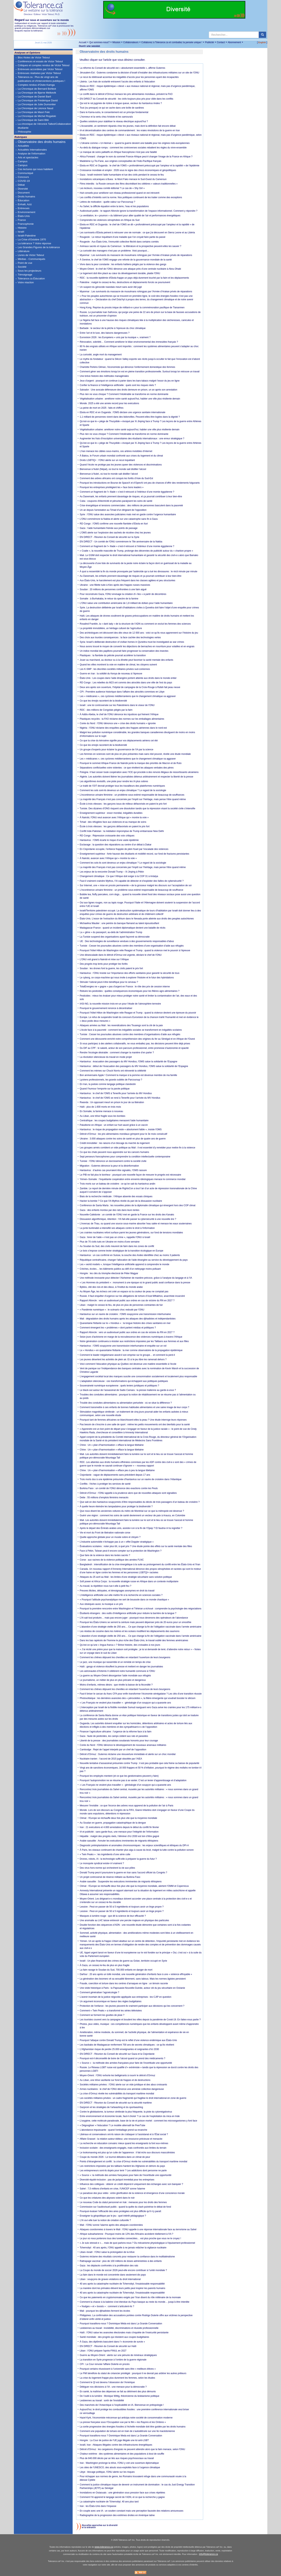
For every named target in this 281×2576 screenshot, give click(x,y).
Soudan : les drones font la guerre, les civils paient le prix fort (111, 968)
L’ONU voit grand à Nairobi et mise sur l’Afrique (104, 959)
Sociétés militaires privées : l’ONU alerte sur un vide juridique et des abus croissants (123, 2084)
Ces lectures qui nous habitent (35, 169)
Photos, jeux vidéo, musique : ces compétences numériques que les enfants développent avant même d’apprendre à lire (139, 2026)
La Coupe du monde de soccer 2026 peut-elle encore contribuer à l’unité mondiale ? (123, 2270)
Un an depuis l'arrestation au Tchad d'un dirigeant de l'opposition (113, 510)
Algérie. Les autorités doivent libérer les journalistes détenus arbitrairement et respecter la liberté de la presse (136, 776)
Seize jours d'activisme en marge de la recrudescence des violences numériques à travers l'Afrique (131, 1336)
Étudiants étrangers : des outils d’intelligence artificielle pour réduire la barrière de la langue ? (128, 1613)
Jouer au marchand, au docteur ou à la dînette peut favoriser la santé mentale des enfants (126, 660)
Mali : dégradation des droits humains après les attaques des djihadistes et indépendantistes (128, 1318)
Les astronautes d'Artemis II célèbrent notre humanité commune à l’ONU (117, 1671)
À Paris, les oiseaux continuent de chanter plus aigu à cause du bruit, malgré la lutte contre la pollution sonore (137, 1850)
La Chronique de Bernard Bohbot (37, 88)
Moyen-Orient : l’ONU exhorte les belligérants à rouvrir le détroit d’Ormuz (117, 2075)
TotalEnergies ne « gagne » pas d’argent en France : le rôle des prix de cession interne (125, 986)
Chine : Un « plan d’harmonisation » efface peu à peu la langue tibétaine (117, 1470)
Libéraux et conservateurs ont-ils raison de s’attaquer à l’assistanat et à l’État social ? (124, 2134)
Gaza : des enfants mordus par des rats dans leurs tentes (110, 1210)
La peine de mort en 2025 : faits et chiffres (102, 407)
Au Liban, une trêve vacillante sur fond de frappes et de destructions (115, 2080)
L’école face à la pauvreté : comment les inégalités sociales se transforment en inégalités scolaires (131, 1030)
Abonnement (234, 42)
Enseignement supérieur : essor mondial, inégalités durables (111, 813)
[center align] (262, 34)
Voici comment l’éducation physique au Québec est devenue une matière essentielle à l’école (128, 1364)
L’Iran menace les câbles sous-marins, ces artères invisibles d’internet (116, 451)
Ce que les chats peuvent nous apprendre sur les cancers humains (114, 1152)
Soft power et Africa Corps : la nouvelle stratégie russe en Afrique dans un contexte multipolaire (129, 1581)
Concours (23, 177)
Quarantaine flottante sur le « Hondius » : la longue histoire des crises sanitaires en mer (125, 1323)
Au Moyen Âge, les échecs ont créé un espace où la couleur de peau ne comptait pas (124, 1291)
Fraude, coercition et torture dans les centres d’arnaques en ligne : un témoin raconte (124, 1983)
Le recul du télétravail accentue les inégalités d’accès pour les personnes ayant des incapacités (129, 77)
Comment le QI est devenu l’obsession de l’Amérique (107, 2382)
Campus (23, 161)
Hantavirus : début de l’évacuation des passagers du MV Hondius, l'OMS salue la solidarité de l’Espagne (134, 1066)
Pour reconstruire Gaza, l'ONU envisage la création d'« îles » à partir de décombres (123, 594)
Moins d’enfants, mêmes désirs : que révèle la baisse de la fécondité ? (116, 1684)
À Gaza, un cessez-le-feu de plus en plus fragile (105, 1965)
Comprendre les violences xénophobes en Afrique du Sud (110, 220)
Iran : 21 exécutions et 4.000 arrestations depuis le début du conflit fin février (119, 1827)
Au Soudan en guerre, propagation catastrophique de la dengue (113, 1822)
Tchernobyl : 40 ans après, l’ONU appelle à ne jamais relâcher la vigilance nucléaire (123, 2247)
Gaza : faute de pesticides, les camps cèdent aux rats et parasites (114, 1736)
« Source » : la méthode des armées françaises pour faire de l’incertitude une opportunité (126, 2063)
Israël (21, 231)
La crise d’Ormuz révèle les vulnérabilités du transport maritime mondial (117, 2093)
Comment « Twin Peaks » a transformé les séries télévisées (111, 2010)
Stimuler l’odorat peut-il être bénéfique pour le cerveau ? (109, 982)
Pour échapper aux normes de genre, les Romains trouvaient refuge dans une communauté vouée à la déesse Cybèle (133, 2478)
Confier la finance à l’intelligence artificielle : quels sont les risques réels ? (118, 385)
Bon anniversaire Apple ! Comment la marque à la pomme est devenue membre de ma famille (128, 1075)
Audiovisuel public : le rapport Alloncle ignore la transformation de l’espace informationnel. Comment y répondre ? (138, 210)
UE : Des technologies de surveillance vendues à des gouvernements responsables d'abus (127, 941)
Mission (116, 42)
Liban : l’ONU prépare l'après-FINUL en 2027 (103, 2350)
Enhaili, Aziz (25, 204)
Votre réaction (26, 282)
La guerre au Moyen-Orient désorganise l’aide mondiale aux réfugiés (115, 1675)
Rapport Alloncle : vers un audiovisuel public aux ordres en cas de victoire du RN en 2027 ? (127, 1300)
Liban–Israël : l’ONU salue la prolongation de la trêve (107, 2252)
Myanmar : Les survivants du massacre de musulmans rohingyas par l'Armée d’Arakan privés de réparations (136, 255)
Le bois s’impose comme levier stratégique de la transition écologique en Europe (121, 1250)
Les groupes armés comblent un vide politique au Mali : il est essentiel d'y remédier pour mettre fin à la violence (137, 1147)
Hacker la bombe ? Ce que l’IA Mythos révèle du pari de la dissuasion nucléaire (121, 1201)
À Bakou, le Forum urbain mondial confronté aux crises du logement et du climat (121, 455)
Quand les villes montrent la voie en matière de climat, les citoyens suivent (118, 664)
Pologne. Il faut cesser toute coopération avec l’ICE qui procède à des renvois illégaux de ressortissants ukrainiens (139, 772)
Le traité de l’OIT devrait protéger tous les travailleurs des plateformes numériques (122, 785)
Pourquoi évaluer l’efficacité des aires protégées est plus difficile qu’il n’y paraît (120, 2211)
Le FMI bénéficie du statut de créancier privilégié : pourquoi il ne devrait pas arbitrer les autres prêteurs (133, 2373)
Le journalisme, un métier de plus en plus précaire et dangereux (113, 1680)
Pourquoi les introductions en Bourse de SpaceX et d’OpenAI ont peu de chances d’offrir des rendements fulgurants (140, 482)
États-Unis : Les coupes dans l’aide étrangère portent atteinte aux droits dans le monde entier (128, 678)
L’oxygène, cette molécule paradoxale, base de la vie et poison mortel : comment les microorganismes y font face (138, 2120)
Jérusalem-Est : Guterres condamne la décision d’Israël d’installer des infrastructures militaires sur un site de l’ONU (139, 72)
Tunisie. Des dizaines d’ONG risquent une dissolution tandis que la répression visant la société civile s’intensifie (137, 808)
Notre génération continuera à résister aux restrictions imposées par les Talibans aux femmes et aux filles (134, 1341)
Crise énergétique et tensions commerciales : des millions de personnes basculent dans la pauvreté (131, 505)
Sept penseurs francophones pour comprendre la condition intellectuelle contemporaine (125, 1156)
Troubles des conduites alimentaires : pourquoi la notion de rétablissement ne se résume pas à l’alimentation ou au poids (138, 1396)
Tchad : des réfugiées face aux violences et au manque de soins (113, 822)
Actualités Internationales (32, 149)
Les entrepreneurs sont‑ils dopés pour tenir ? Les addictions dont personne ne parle (123, 2170)
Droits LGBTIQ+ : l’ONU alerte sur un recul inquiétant (107, 460)
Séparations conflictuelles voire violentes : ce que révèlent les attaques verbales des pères (127, 767)
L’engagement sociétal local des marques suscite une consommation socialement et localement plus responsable (138, 1376)
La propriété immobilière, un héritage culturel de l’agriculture (111, 628)
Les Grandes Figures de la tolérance (39, 247)
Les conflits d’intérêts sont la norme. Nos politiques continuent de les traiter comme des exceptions (131, 197)
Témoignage (25, 274)
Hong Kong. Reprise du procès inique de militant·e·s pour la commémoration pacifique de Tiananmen (132, 307)
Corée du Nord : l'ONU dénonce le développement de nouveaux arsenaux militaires (123, 1745)
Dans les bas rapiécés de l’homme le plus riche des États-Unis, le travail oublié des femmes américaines (134, 1640)
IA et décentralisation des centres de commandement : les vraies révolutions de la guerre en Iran (130, 130)
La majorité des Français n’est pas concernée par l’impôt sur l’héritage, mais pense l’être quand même (133, 799)
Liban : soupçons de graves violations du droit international (110, 2279)
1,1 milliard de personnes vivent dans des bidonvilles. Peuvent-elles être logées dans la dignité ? (130, 416)
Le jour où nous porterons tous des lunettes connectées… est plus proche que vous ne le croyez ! (130, 2238)
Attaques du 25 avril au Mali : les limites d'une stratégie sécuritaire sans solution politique (126, 1577)
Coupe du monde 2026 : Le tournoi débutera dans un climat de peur (115, 2157)
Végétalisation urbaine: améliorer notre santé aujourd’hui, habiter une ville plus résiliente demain (130, 429)
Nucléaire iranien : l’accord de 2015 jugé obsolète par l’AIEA (111, 1758)
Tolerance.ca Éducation (31, 278)
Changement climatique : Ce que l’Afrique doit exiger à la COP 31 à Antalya (119, 876)
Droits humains (26, 196)
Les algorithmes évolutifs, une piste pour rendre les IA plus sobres (114, 781)
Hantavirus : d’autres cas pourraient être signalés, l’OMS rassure (113, 1170)
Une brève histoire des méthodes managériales (104, 376)
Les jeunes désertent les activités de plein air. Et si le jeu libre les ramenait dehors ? (123, 1359)
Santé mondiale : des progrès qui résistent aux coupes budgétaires (114, 2337)
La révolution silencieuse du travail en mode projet (106, 1057)
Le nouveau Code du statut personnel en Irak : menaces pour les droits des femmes (123, 2202)
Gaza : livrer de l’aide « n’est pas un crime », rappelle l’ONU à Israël (115, 1237)
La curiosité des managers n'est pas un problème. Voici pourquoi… (114, 250)
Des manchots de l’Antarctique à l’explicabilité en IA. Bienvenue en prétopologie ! (122, 2405)
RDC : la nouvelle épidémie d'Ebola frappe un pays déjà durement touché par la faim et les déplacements (134, 277)
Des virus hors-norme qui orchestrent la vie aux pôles (107, 1867)
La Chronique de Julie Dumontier (37, 104)
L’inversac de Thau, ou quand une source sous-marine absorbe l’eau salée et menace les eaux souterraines (136, 1223)
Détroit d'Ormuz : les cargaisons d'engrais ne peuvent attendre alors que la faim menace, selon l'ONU (132, 2449)
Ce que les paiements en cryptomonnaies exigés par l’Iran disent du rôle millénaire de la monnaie (130, 2297)
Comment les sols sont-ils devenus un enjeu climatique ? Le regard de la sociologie (123, 790)
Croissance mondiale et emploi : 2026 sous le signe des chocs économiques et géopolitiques (128, 170)
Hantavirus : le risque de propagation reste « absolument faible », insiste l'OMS (121, 1129)
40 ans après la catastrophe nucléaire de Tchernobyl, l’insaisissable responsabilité (122, 2283)
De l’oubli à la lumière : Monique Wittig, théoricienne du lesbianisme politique (119, 2396)
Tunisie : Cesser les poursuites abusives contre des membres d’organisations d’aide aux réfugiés (130, 1034)
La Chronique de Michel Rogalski (37, 116)
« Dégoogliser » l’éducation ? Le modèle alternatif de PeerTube (112, 2125)
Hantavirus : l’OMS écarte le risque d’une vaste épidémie (109, 840)
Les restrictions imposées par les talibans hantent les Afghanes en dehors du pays (122, 2166)
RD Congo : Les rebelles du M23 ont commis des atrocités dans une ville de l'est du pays (126, 682)
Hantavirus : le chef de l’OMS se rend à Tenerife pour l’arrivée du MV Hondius (120, 1097)
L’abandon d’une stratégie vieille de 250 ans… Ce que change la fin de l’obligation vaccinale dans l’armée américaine (140, 1626)
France (22, 219)
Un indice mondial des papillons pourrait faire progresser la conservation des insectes (124, 651)
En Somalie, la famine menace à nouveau (101, 1111)
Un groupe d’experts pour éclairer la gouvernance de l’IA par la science (116, 749)
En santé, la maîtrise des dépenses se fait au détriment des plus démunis (118, 2391)
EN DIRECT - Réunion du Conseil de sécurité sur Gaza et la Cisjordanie (117, 2054)
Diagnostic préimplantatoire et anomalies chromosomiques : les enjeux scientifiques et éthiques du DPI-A (134, 1845)
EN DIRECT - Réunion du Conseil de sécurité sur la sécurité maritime (116, 2102)
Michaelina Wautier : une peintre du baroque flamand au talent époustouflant (119, 923)
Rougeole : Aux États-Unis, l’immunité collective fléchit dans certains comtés (119, 241)
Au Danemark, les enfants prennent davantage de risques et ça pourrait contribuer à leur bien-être (130, 576)
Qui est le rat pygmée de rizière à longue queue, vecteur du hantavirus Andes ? (121, 103)
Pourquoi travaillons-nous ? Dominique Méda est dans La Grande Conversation (121, 2323)
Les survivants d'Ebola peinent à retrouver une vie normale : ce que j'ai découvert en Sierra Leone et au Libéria (137, 232)
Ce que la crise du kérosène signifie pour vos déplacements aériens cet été (119, 740)
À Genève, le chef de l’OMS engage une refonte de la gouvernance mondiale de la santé (126, 259)
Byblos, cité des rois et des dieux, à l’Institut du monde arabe (111, 1287)
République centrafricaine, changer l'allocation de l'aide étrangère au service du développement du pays (134, 1260)
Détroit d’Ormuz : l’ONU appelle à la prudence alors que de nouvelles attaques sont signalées (128, 1493)
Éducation (23, 200)
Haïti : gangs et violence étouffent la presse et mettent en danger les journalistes (121, 1666)
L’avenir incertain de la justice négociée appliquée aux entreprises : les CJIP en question (125, 1997)
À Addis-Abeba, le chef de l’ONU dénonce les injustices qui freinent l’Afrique (119, 714)
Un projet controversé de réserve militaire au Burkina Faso (110, 1877)
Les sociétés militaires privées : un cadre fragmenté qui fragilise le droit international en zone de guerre (133, 2098)
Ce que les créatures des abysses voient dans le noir (107, 2197)
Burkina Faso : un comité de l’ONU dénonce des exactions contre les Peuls (119, 1488)
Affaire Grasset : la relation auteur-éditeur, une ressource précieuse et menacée (121, 2138)
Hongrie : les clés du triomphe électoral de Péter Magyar (109, 1273)
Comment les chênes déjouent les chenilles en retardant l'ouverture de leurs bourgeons (125, 1689)
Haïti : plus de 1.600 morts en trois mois (100, 1106)
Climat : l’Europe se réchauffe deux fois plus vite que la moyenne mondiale (118, 1818)
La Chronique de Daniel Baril (34, 96)
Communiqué (25, 173)
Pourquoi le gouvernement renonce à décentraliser (106, 1008)
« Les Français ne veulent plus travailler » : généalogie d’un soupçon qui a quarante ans (125, 1702)
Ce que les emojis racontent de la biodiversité (103, 745)
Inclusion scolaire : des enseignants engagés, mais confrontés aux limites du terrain (123, 2147)
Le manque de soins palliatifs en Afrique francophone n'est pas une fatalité (118, 152)
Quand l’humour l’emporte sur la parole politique (105, 1088)
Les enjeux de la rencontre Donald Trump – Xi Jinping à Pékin (112, 871)
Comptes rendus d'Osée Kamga (36, 84)
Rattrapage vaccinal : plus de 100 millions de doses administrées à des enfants (121, 2261)
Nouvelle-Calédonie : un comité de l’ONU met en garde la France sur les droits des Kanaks (127, 1214)
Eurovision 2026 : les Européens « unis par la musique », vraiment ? (115, 337)
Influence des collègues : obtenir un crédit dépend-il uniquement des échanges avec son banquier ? (131, 2184)
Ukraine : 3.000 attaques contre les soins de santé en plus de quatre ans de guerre (123, 1138)
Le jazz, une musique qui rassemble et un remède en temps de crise (115, 1662)
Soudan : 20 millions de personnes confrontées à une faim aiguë (113, 589)
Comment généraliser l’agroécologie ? (99, 1992)
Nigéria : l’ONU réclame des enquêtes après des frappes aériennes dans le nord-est (123, 727)
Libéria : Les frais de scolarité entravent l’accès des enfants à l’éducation (117, 81)
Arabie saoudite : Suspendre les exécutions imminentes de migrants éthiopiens (121, 1881)
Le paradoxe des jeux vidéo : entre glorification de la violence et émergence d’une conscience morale (132, 2193)
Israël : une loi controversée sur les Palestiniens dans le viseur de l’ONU (117, 705)
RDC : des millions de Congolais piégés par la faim (106, 710)
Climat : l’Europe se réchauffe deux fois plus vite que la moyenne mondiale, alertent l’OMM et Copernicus (134, 1886)
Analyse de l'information (31, 153)
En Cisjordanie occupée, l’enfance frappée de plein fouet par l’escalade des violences (124, 849)
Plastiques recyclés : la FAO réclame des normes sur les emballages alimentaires (122, 719)
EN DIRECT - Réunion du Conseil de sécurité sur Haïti (108, 2346)
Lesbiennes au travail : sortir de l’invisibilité (102, 2400)
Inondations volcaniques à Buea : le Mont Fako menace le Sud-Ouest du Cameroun (123, 179)
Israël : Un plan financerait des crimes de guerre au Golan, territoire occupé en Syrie (123, 1960)
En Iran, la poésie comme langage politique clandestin (108, 1084)
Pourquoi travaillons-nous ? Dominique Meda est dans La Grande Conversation (121, 2435)
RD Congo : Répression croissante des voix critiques (107, 835)
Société (22, 266)
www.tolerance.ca (104, 2547)
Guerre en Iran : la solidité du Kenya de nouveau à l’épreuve (111, 673)
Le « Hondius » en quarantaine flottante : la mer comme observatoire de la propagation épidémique (131, 1350)
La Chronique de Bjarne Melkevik (37, 92)
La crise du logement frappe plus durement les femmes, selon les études (117, 2377)
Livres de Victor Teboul (31, 255)
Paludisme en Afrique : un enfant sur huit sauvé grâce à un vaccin (114, 1125)
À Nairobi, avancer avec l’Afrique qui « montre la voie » (108, 858)
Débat (21, 184)
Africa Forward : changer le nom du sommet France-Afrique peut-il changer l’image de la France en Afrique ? (136, 156)
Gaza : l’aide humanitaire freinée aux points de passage (109, 528)
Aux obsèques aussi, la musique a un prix (101, 1604)
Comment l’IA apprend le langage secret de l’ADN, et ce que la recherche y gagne (122, 2497)
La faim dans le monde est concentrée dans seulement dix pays (113, 2274)
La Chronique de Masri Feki (34, 112)
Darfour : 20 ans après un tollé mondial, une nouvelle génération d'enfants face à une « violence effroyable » (136, 1974)
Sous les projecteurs (29, 270)
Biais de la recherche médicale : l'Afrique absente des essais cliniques (116, 1196)
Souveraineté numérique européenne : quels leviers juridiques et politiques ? (119, 1385)
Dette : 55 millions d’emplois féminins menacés (104, 1497)
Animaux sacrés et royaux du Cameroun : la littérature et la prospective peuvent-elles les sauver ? (130, 246)
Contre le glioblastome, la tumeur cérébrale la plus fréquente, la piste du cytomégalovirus (126, 2111)
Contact (221, 42)
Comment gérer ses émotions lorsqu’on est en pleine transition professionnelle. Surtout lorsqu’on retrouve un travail (140, 371)
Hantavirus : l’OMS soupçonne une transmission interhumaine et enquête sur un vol (123, 1345)
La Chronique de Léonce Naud (35, 108)
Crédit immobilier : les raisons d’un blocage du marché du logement (115, 1143)
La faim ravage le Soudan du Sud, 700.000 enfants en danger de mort (116, 1969)
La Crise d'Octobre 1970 (32, 239)
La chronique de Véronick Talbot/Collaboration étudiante (44, 125)
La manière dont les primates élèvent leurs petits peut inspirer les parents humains (122, 2288)
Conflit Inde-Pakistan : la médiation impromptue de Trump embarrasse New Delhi (122, 831)
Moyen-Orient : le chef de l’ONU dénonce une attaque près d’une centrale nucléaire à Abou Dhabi (130, 268)
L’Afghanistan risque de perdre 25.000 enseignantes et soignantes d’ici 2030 (119, 2049)
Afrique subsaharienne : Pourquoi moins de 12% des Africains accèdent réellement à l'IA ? (126, 2234)
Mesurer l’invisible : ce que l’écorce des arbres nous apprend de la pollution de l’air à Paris (126, 1805)
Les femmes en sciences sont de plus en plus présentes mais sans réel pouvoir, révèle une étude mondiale (135, 754)
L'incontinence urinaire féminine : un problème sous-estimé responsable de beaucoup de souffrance (131, 890)
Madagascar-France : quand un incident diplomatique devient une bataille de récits (122, 927)
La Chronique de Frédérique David (38, 100)
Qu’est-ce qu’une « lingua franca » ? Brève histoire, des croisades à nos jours (120, 1645)
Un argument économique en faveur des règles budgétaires (110, 2001)
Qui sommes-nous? (99, 42)
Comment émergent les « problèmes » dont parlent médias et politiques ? (118, 1327)
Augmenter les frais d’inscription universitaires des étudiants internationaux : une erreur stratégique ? (132, 438)
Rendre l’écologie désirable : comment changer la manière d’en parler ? (117, 1052)
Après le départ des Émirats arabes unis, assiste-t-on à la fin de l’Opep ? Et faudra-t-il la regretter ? (131, 1528)
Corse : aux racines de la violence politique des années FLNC (112, 1559)
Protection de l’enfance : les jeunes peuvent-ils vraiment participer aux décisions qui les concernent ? (132, 2006)
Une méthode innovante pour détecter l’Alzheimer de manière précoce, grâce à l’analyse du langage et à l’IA (136, 1277)
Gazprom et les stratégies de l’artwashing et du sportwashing (111, 2107)
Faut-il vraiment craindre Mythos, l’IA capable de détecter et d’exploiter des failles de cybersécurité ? (132, 881)
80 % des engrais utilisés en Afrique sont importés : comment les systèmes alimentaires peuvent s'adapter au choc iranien (139, 348)
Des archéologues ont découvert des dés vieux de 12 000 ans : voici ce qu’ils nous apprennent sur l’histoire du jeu (139, 632)
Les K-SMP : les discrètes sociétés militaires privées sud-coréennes (115, 669)
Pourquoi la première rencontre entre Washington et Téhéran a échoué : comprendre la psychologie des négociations (140, 1608)
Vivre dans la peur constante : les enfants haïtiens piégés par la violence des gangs (123, 264)
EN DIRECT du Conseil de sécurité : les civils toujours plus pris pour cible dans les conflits (126, 98)
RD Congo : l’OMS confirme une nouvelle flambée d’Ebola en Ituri (114, 523)
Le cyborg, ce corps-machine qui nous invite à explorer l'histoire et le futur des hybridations (127, 977)
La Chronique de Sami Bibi (33, 120)
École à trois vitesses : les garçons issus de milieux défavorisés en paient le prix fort (123, 803)
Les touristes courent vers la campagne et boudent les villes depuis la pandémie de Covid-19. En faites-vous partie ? (140, 2019)
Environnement (26, 212)
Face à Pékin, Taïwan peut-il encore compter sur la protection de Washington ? (121, 1550)
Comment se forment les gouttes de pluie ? (102, 2015)
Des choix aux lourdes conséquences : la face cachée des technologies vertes (120, 637)
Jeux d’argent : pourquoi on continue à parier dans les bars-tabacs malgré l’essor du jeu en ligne (130, 380)
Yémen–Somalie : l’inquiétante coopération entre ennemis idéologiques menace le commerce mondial (133, 1179)
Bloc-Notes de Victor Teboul (34, 57)
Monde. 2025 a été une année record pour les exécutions (109, 403)
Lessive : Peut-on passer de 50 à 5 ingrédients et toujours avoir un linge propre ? (122, 1906)
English (262, 42)
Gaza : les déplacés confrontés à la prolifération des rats (109, 2265)
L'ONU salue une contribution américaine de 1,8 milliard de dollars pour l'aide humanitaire (126, 603)
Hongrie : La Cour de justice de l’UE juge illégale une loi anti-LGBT (114, 2440)
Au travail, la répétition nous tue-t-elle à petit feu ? (105, 1586)
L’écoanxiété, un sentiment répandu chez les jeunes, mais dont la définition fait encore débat (128, 126)
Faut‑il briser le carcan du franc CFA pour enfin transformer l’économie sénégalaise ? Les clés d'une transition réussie (141, 1693)
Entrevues (23, 208)
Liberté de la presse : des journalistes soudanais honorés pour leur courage (119, 1740)
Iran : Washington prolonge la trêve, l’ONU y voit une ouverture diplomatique (119, 2463)
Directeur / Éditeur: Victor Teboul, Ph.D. (42, 14)
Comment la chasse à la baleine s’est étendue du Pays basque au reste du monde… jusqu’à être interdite (134, 2302)
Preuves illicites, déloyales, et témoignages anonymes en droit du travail (117, 1590)
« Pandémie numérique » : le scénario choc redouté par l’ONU (112, 1309)
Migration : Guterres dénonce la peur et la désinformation (109, 1165)
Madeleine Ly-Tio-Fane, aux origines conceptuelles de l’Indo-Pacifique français (120, 161)
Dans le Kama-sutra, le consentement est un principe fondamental (114, 112)
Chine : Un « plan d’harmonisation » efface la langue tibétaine (112, 1445)
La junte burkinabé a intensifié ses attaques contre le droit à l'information (117, 1228)
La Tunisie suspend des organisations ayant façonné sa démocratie (115, 936)
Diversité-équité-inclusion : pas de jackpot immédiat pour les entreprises (117, 2179)
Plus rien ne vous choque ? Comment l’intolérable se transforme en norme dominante (124, 394)
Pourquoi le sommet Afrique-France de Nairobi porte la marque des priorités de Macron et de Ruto (131, 763)
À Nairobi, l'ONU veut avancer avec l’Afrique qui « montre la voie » (114, 817)
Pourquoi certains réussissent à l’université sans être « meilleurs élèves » (118, 2368)
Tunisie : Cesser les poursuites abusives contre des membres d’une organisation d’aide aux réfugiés (132, 945)
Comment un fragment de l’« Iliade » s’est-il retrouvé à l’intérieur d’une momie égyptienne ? (127, 491)
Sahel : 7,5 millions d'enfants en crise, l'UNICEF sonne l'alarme (112, 2188)
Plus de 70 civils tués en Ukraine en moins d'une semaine (110, 1241)
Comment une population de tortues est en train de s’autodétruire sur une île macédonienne (127, 2431)
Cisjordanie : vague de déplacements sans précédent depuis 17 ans (115, 1474)
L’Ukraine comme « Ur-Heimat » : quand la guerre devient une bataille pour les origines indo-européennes (135, 143)
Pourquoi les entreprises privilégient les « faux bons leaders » (112, 487)
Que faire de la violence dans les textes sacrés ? (105, 1555)
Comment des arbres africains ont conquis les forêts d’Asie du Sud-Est (116, 478)
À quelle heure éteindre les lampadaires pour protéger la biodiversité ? (116, 1506)
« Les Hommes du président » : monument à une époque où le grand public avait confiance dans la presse (135, 1282)
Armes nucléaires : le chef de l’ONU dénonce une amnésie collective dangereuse (122, 2089)
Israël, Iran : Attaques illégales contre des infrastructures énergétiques (116, 2444)
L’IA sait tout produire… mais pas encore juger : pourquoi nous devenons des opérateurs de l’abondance (134, 1617)
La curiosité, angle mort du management (101, 354)
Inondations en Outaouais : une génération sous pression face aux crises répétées (122, 2492)
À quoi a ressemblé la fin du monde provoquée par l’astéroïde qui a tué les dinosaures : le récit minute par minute (138, 571)
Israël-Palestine (27, 235)
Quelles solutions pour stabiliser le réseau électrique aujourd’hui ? (114, 121)
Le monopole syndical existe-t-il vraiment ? (102, 1863)
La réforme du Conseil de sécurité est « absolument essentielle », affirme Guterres (122, 68)
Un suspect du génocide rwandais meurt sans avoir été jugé (111, 287)
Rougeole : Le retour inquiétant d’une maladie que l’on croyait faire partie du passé (122, 237)
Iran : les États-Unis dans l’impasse (98, 2506)
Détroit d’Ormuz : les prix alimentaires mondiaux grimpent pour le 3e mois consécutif (123, 1134)
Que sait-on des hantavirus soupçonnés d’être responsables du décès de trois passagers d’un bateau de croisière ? (140, 1502)
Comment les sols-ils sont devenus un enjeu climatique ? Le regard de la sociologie (123, 862)
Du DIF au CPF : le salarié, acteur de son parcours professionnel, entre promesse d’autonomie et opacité (134, 1048)
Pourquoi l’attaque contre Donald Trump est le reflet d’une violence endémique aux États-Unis (128, 2040)
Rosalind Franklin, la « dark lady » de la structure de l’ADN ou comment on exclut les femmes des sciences (135, 623)
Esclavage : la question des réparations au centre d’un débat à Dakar (116, 844)
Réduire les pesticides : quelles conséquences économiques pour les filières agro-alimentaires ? (130, 991)
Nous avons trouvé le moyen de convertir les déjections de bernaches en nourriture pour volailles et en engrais (137, 646)
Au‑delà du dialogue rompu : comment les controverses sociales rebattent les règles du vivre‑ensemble (133, 147)
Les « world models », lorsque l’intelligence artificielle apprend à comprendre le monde (124, 1264)
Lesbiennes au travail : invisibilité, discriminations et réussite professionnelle (119, 2328)
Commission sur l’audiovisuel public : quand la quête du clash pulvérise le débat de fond (125, 2206)
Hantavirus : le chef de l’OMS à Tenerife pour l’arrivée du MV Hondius (116, 1093)
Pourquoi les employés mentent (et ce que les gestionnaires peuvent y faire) (119, 1776)
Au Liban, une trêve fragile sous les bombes (102, 1116)
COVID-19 (24, 180)
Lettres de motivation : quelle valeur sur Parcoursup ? (107, 202)
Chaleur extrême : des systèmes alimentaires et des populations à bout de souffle (122, 2453)
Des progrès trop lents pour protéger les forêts (104, 964)
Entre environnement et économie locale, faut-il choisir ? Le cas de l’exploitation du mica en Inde (130, 2116)
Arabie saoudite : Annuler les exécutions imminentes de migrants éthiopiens (119, 1840)
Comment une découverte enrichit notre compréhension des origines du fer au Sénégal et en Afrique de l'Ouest (137, 1039)
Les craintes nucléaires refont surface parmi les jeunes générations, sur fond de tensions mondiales (131, 1232)
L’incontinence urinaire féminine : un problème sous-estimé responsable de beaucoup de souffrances (132, 794)
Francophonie (26, 223)
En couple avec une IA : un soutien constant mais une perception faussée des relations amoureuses (131, 2510)
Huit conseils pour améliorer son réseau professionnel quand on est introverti (119, 193)
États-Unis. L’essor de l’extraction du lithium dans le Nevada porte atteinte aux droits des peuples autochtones (137, 918)
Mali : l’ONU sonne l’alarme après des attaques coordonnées (111, 2225)
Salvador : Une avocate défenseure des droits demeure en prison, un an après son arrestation (128, 389)
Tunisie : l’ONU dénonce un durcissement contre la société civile (113, 1161)
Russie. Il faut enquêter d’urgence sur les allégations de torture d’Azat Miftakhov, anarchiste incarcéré (132, 1296)
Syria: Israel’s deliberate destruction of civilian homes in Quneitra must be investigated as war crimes (132, 642)
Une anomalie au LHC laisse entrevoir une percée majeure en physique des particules (124, 1920)
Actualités (23, 145)
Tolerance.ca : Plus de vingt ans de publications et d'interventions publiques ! (41, 79)
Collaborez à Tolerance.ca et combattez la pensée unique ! (171, 42)
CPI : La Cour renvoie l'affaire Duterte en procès (105, 2364)
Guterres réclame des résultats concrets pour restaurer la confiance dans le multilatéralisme (127, 2256)
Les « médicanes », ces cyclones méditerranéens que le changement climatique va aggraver (128, 696)
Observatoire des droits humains (42, 142)
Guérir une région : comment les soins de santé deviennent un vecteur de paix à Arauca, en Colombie (132, 1515)
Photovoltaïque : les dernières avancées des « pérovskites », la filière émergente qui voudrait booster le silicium (138, 1698)
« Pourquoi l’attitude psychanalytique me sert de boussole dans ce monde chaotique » (124, 1599)
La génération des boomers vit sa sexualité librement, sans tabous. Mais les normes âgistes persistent (133, 1978)
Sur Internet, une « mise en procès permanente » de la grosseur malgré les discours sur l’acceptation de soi (136, 885)
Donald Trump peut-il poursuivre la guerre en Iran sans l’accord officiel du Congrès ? (123, 1872)
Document (24, 192)
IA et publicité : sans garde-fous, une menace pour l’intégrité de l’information (119, 1831)
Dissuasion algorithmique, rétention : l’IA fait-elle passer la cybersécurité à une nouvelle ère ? (128, 1219)
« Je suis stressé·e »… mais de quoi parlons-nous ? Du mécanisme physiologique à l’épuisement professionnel (137, 2243)
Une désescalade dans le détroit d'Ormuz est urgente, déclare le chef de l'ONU (121, 955)
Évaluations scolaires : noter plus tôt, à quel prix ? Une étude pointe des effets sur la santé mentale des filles (136, 1546)
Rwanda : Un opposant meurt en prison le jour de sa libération (112, 1102)
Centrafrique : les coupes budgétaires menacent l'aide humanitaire (114, 1120)
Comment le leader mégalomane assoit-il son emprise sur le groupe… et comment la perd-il (127, 1355)
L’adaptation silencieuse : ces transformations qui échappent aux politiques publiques (124, 1381)
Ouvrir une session (89, 46)
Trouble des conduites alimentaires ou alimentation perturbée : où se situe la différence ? (126, 1402)
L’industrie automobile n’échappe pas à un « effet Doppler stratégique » (117, 1541)
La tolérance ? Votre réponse (34, 243)
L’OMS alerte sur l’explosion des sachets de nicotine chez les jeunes (115, 532)
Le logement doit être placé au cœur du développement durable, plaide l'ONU (120, 273)
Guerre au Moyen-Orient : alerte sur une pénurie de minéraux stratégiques (118, 2355)
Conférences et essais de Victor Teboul (40, 61)
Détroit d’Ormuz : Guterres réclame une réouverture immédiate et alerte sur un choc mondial (128, 1754)
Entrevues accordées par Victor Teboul (40, 69)
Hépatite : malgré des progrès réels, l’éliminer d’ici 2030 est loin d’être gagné (119, 1836)
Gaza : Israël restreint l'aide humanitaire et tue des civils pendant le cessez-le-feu (122, 174)
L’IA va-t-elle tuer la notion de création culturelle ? (105, 2220)
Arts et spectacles (28, 157)
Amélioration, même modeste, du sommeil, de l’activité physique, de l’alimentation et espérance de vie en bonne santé (134, 2034)
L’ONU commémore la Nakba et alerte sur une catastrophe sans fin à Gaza (119, 519)
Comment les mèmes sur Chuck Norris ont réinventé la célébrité (113, 1070)
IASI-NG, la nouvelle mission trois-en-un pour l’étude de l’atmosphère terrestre (120, 1003)
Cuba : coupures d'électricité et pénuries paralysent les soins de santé (116, 501)
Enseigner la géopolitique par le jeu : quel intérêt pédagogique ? (113, 2215)
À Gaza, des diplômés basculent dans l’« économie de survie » (112, 2341)
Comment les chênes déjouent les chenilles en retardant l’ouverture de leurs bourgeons (125, 1657)
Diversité (23, 188)
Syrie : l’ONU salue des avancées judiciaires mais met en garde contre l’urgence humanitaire (128, 514)
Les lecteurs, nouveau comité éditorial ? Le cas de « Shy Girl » (112, 188)
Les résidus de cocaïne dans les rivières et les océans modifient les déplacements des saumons (130, 1631)
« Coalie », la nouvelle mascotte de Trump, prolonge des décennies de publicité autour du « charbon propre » (136, 550)
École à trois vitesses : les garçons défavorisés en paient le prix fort (115, 826)
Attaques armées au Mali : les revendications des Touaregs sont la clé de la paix (121, 1025)
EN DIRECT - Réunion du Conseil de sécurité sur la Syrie (109, 537)
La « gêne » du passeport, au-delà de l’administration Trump (111, 932)
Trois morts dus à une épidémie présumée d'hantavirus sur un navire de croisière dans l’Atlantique (130, 1479)
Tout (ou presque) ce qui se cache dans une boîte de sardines (112, 107)
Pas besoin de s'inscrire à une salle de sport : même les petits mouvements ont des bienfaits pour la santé (135, 1424)
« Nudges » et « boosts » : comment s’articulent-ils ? (107, 2306)
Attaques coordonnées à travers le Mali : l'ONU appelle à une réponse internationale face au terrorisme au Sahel (138, 2229)
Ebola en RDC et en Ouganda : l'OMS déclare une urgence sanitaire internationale (122, 412)
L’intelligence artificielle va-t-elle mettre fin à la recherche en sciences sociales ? (121, 1595)
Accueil (82, 42)
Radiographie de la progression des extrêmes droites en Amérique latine (117, 2515)
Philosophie (24, 131)
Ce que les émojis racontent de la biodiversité (103, 700)
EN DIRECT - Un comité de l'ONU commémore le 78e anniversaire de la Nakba (121, 541)
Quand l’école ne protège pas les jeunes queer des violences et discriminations (121, 464)
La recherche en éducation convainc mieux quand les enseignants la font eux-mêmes (124, 2143)
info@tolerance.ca (208, 2554)
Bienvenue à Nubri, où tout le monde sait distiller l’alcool (109, 473)
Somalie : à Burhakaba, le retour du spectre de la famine (109, 598)
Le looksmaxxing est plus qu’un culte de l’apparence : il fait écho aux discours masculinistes (127, 2152)
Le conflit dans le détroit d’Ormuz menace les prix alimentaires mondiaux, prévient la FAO (126, 94)
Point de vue (25, 262)
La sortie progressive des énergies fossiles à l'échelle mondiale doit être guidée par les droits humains (133, 2426)
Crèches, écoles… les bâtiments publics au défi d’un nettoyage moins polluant (120, 1268)
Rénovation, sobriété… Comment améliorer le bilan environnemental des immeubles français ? (129, 341)
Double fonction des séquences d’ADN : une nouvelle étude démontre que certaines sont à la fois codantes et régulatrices (135, 1927)
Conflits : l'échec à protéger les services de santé (105, 1483)
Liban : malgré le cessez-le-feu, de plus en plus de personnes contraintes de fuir (121, 1305)
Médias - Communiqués (31, 259)
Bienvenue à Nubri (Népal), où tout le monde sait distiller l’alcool (113, 469)
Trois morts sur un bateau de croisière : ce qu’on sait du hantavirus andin (117, 1183)
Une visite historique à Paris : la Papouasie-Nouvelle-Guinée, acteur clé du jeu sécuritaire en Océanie (132, 1988)
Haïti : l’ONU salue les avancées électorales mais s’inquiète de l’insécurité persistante (124, 2332)
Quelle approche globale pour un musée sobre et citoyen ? (110, 1537)
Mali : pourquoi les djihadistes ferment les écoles (105, 2310)
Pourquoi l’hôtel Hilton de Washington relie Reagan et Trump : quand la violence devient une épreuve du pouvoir (138, 1012)
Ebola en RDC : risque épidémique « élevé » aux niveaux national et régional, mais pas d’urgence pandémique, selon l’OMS (141, 137)
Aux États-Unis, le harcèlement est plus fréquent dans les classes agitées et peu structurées (127, 580)
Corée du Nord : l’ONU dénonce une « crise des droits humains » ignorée (118, 723)
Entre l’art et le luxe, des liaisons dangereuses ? (105, 333)
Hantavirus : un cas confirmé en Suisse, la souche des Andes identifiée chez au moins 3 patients (130, 1255)
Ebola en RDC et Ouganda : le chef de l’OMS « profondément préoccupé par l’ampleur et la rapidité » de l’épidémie (139, 165)
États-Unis (24, 216)
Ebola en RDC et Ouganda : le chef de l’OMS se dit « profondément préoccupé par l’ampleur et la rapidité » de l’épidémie (137, 226)
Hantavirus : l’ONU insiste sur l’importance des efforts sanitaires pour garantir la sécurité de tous (130, 973)
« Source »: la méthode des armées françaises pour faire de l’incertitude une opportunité (126, 2175)
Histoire (22, 227)
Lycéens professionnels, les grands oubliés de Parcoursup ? (111, 1079)
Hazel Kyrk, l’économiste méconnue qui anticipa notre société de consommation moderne (126, 2417)
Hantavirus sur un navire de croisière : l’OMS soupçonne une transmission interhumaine (125, 1314)
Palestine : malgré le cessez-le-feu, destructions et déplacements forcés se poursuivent (125, 282)
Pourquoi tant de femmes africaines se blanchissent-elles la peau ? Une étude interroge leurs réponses (133, 1419)
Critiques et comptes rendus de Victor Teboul (43, 65)
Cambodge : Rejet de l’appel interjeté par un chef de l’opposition (113, 1749)
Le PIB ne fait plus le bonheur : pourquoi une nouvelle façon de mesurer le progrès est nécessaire (130, 1174)
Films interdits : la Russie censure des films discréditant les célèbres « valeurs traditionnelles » (129, 183)
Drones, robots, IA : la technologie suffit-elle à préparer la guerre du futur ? (118, 1859)
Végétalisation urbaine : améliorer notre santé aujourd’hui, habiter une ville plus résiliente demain (130, 398)
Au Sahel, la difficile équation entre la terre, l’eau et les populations (114, 206)
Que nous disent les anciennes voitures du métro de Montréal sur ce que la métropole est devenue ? (132, 1511)
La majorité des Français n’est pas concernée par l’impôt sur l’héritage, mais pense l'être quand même (133, 867)
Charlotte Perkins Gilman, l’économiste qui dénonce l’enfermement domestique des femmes (127, 367)
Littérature (23, 251)
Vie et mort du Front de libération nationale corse (105, 1532)
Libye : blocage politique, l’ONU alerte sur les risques (107, 2472)
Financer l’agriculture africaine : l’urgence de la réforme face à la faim (116, 1731)
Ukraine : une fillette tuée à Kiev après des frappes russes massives (115, 585)
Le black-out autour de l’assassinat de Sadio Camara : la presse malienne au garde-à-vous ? (128, 1390)
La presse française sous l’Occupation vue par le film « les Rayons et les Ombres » (123, 2422)
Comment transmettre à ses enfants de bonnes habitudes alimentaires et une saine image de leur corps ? (134, 1407)
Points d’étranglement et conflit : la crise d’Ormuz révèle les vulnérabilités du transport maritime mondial (133, 2161)
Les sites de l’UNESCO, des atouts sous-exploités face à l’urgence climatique (120, 2467)
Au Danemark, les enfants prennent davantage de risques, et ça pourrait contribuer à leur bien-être (131, 496)
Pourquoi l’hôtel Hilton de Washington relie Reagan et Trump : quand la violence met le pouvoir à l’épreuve (135, 950)
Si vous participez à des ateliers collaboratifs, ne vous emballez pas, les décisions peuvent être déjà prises (135, 1043)
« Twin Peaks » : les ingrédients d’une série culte (105, 1854)
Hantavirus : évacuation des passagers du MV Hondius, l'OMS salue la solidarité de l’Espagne (128, 1061)
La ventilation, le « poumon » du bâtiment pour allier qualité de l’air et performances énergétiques (130, 215)
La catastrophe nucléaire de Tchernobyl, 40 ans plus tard (109, 2501)
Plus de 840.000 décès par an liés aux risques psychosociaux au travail (117, 2458)
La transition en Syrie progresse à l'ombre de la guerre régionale (113, 2359)
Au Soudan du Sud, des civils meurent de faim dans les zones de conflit (117, 1246)
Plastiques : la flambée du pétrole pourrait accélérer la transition (113, 655)
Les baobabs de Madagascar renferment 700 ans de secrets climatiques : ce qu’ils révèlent (127, 2044)
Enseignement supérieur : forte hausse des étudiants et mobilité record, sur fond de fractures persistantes (134, 853)
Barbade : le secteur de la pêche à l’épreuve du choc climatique (113, 328)
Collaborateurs (130, 42)
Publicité (209, 42)
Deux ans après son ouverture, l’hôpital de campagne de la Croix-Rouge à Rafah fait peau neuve (130, 687)
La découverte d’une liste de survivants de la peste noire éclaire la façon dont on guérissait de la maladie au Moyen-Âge (136, 565)
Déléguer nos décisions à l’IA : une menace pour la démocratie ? (113, 2386)
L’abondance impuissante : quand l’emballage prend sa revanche (113, 2130)
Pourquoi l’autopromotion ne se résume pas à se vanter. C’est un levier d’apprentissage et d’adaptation (133, 1780)
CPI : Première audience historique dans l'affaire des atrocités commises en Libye (122, 691)
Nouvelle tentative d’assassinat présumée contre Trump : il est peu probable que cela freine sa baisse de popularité (139, 1763)
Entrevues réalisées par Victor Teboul (39, 73)
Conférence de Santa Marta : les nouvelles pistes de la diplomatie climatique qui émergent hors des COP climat (138, 1205)
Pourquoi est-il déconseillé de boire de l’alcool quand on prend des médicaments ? (122, 2058)
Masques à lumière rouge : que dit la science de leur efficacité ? (113, 1916)
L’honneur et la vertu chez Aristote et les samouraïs (106, 116)
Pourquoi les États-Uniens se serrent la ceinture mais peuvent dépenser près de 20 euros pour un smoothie (135, 1622)
